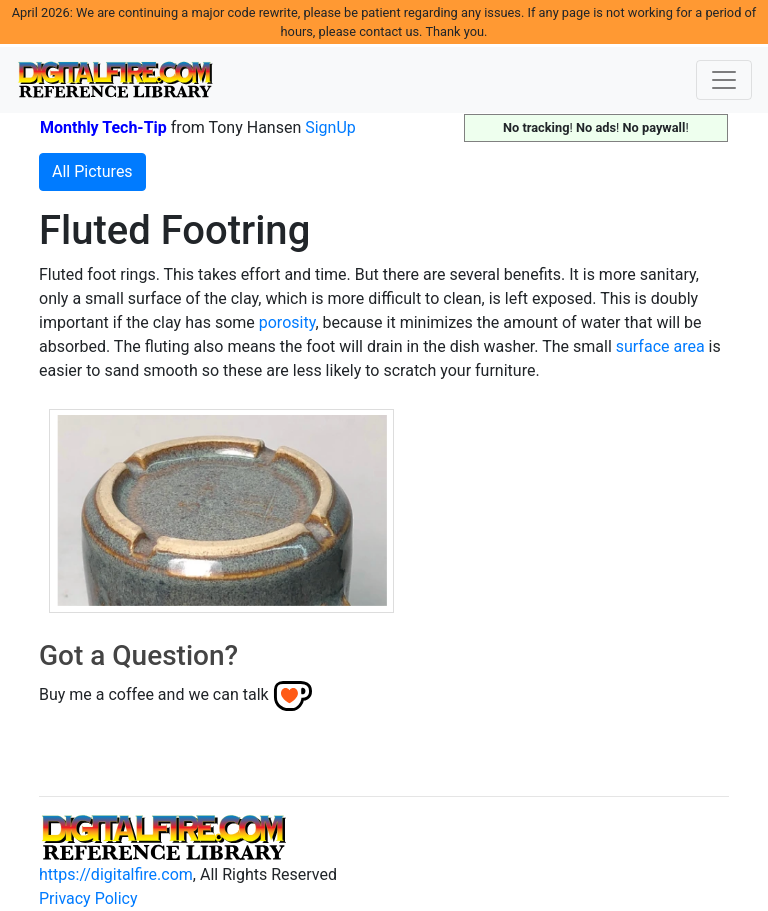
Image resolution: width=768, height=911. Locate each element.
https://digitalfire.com (116, 874)
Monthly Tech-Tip (103, 127)
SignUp (330, 127)
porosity (287, 322)
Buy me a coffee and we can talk (154, 694)
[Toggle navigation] (724, 80)
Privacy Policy (88, 898)
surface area (660, 346)
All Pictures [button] (92, 171)
